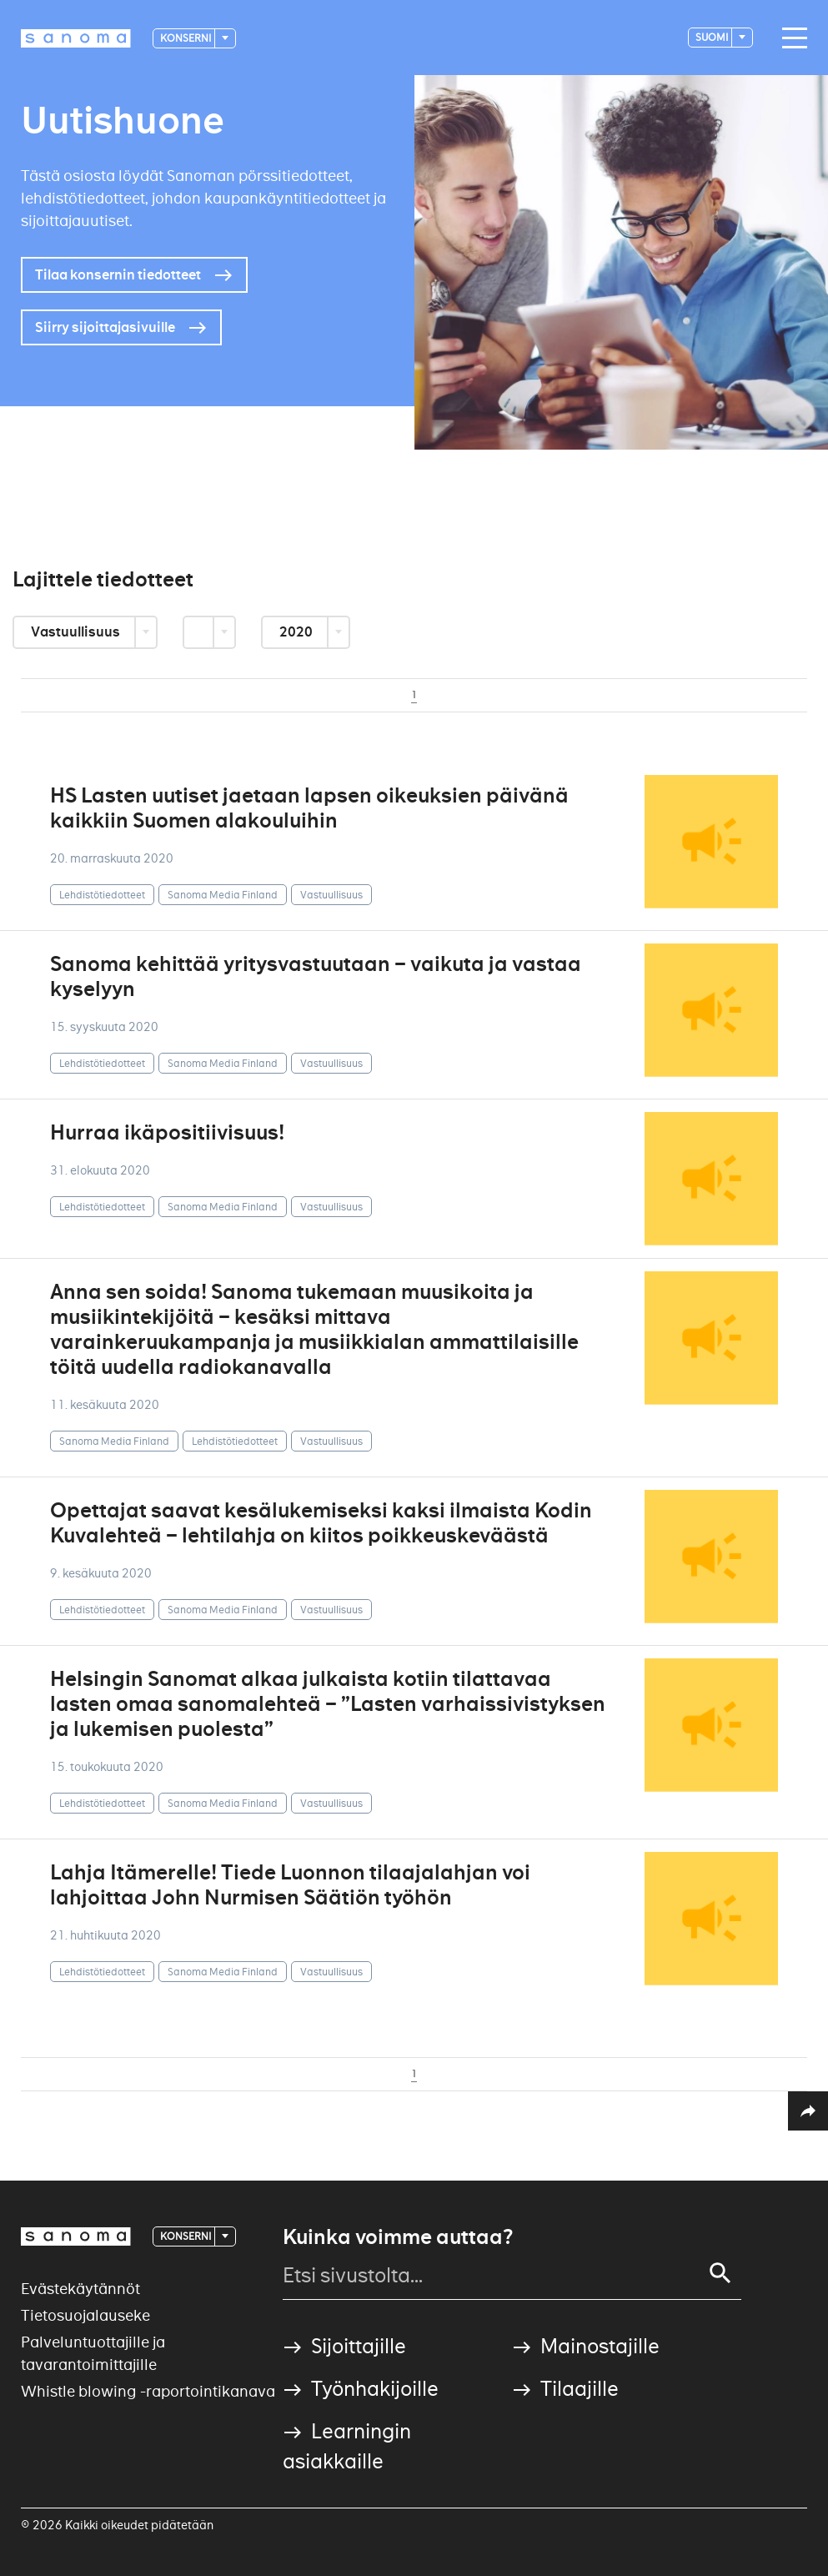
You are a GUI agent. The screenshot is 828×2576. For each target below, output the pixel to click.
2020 (297, 632)
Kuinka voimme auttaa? (398, 2237)
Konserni (186, 38)
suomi (712, 37)
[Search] (720, 2273)
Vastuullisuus (77, 632)
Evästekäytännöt (80, 2288)
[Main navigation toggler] (790, 38)
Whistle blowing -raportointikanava (148, 2391)
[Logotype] (76, 38)
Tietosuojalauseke (85, 2315)
